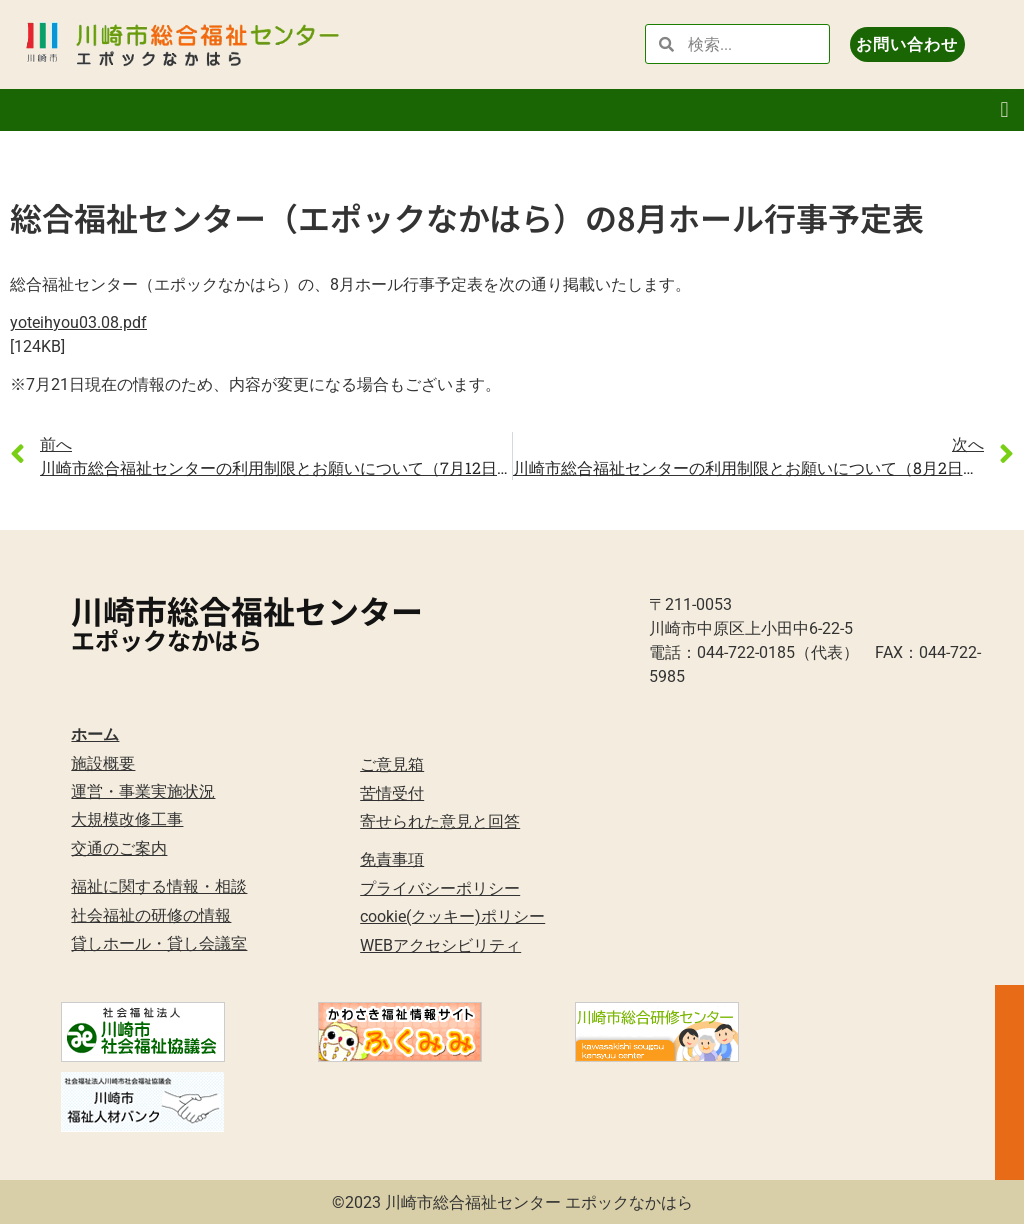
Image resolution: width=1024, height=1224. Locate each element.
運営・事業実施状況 (143, 791)
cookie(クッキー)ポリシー (452, 916)
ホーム (95, 734)
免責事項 (392, 859)
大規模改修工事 (127, 819)
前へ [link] (56, 443)
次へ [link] (968, 443)
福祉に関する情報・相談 (159, 886)
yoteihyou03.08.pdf (78, 322)
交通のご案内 (119, 848)
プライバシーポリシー (440, 888)
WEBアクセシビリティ (440, 945)
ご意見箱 (392, 764)
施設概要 (103, 763)
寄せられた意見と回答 (440, 821)
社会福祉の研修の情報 (151, 915)
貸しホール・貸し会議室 (159, 943)
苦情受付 (392, 793)
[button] (1004, 110)
